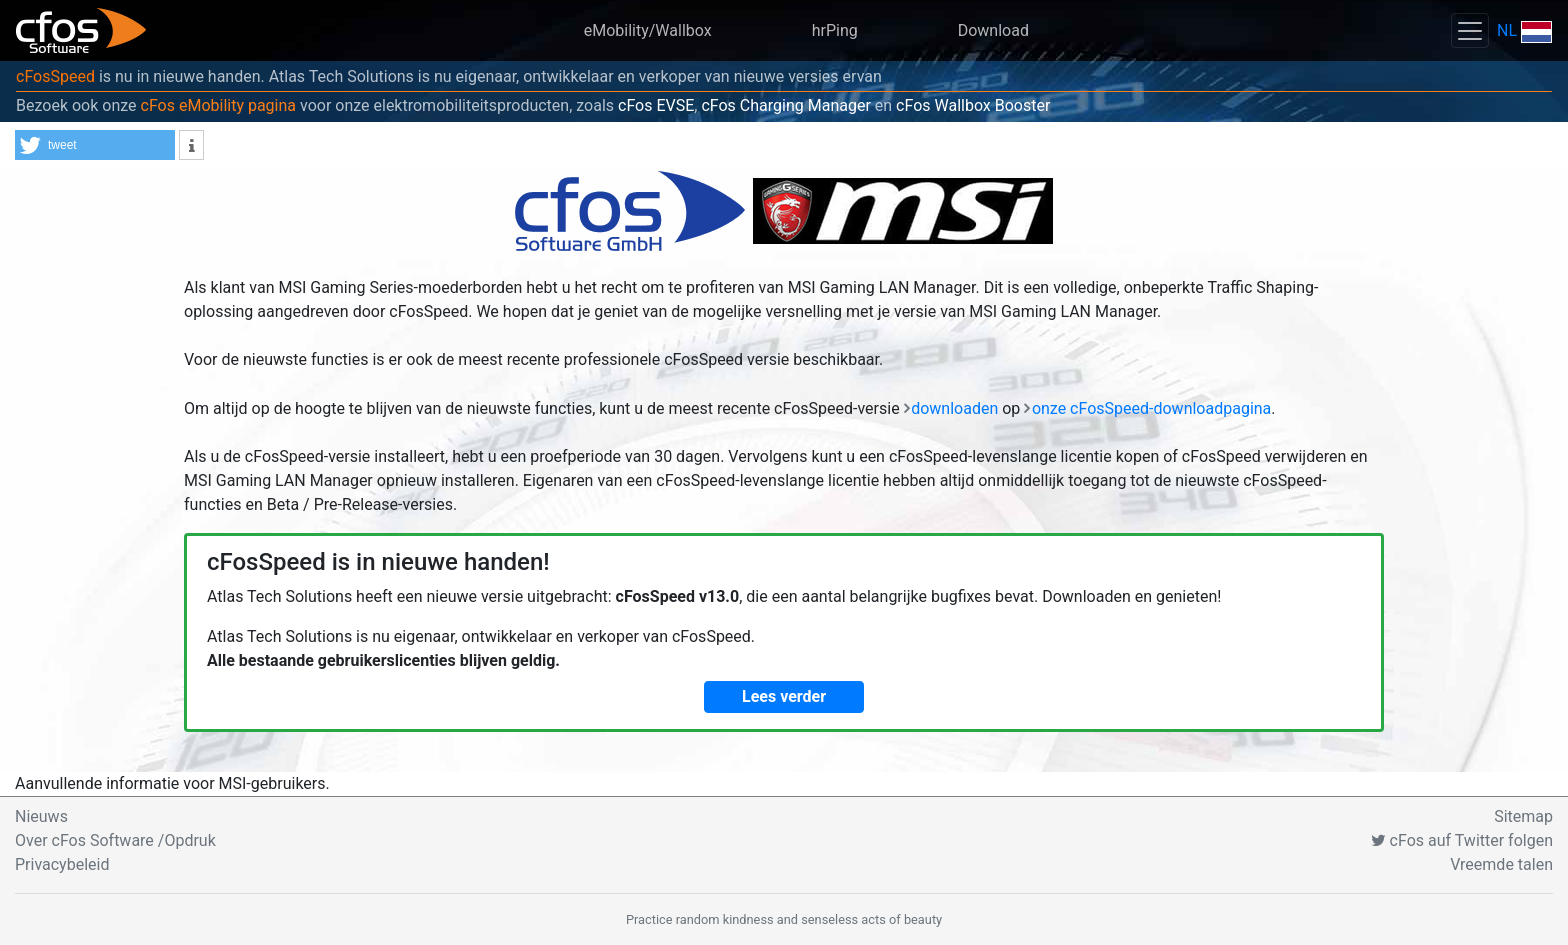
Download (993, 30)
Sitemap (1523, 816)
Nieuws (41, 816)
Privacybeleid (62, 864)
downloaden (954, 408)
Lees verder (784, 696)
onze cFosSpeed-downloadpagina (1151, 408)
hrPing (835, 30)
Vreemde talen (1501, 864)
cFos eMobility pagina (219, 105)
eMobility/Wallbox (648, 30)
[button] (95, 145)
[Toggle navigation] (1470, 30)
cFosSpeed (55, 76)
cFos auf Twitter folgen (1462, 840)
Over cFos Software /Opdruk (115, 840)
